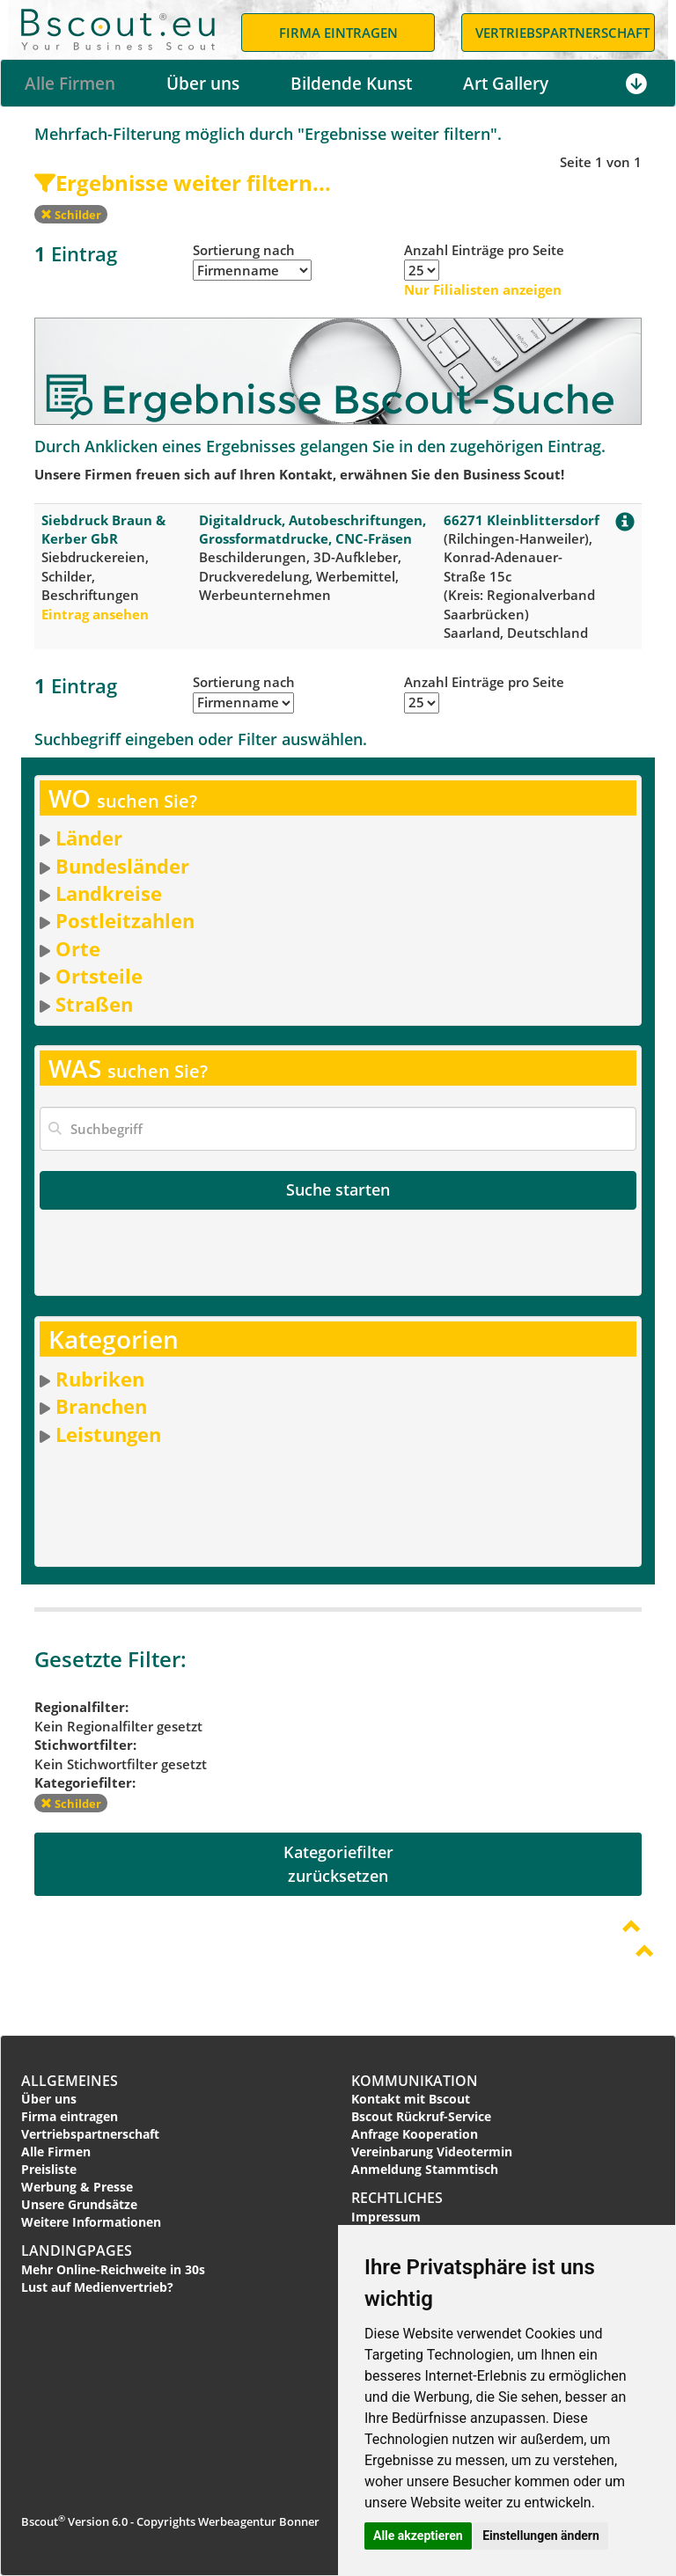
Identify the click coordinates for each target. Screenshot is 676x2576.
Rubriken (99, 1378)
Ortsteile (99, 975)
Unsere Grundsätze (79, 2204)
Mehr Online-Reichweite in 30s (113, 2269)
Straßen (94, 1004)
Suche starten (338, 1189)
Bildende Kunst (351, 83)
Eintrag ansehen (95, 614)
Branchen (101, 1406)
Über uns (202, 83)
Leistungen (108, 1434)
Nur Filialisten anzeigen (483, 289)
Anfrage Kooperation (414, 2134)
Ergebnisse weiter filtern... (182, 182)
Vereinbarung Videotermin (431, 2151)
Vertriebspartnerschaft (90, 2134)
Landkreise (108, 893)
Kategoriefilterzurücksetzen (338, 1863)
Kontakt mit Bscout (410, 2098)
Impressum (386, 2216)
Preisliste (49, 2169)
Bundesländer (122, 866)
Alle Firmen (70, 83)
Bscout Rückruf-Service (421, 2116)
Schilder (70, 215)
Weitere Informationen (91, 2222)
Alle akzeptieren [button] (418, 2535)
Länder (88, 837)
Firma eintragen (69, 2116)
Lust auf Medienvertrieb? (97, 2287)
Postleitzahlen (125, 920)
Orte (77, 948)
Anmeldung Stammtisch (424, 2169)
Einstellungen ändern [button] (540, 2535)
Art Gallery (505, 83)
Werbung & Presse (77, 2186)
